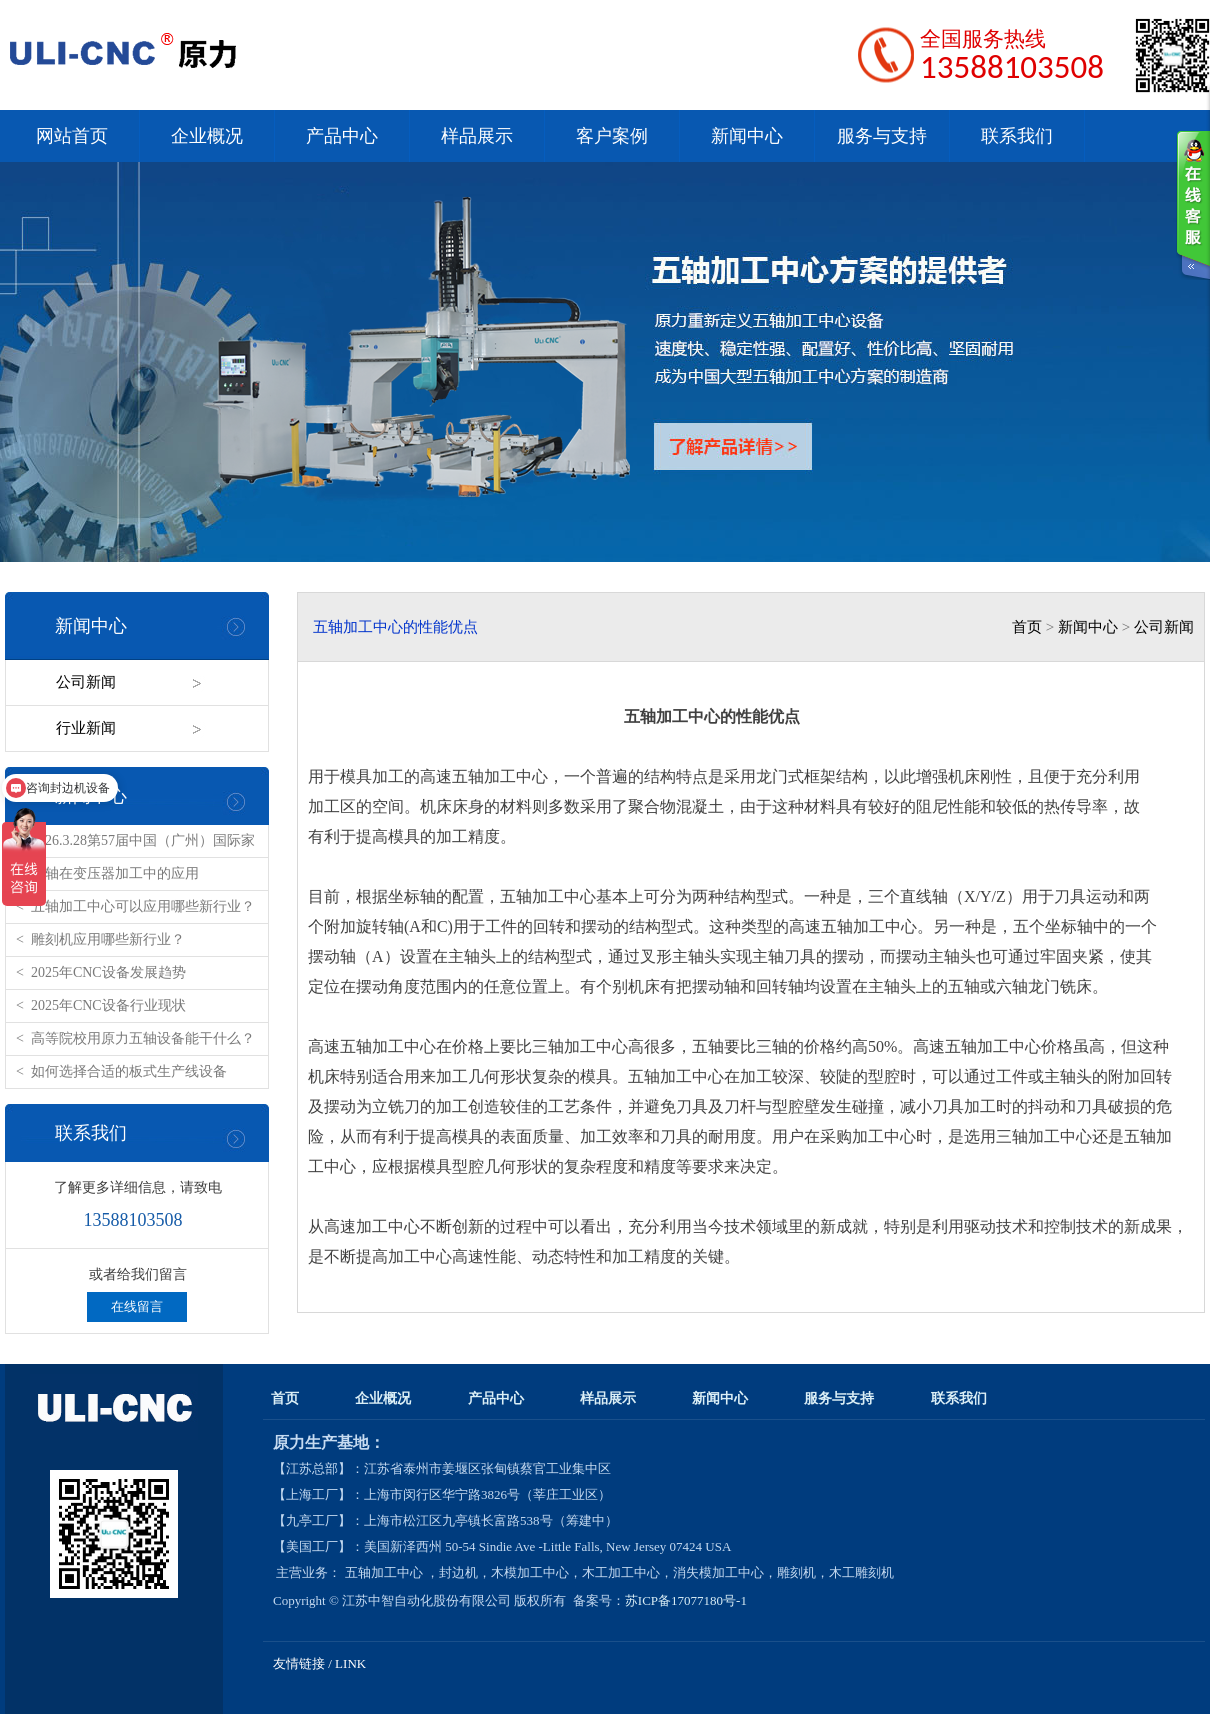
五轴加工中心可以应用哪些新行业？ (143, 906)
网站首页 (72, 136)
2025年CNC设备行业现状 (108, 1005)
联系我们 (1017, 136)
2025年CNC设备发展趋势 (108, 972)
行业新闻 (86, 728)
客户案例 (612, 136)
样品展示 (477, 136)
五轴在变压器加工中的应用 (115, 873)
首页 (1027, 627)
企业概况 (207, 136)
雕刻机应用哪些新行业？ (108, 939)
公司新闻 (86, 682)
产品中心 (342, 136)
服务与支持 (882, 136)
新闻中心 (747, 136)
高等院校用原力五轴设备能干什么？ (143, 1038)
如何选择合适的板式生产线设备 (129, 1071)
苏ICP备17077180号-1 (687, 1600)
